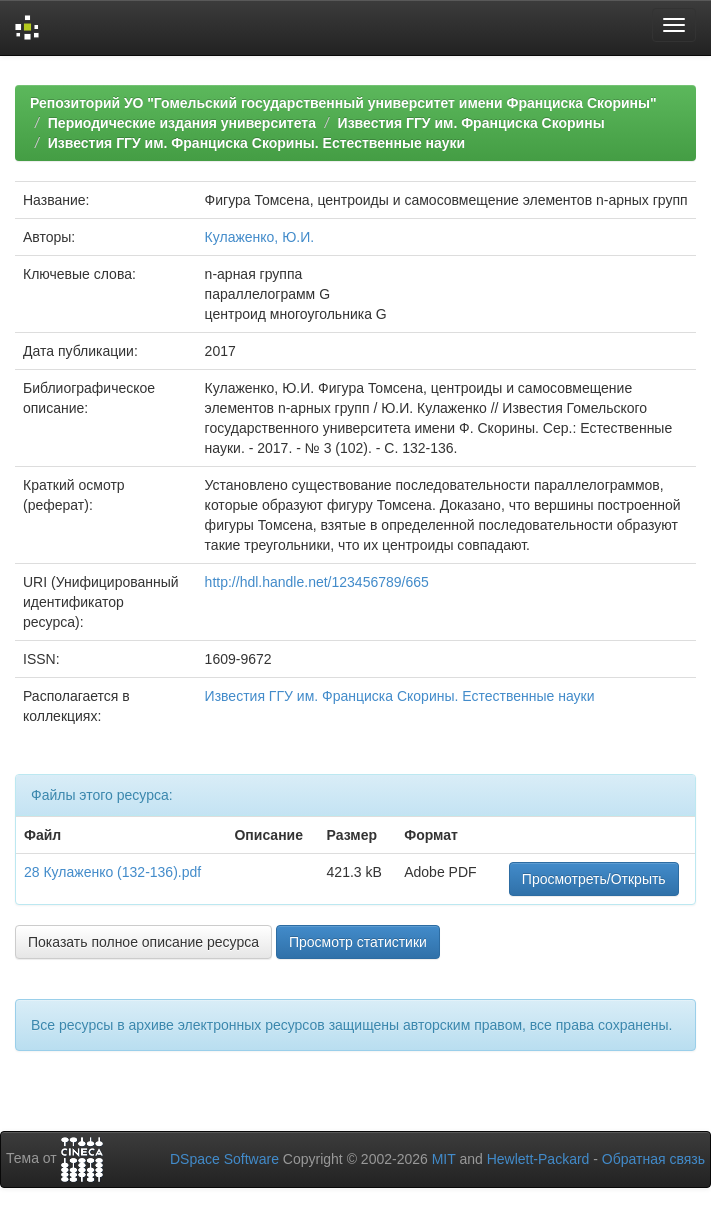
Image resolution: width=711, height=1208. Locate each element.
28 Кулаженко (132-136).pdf (112, 872)
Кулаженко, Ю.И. (260, 237)
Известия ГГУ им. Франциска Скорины (471, 123)
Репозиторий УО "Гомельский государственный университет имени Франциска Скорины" (343, 103)
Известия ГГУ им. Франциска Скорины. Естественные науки (256, 143)
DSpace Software (224, 1159)
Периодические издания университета (182, 123)
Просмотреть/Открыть (594, 879)
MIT (444, 1159)
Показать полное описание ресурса (143, 942)
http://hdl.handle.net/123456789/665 (317, 582)
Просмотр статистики (358, 942)
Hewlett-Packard (538, 1159)
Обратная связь (653, 1159)
